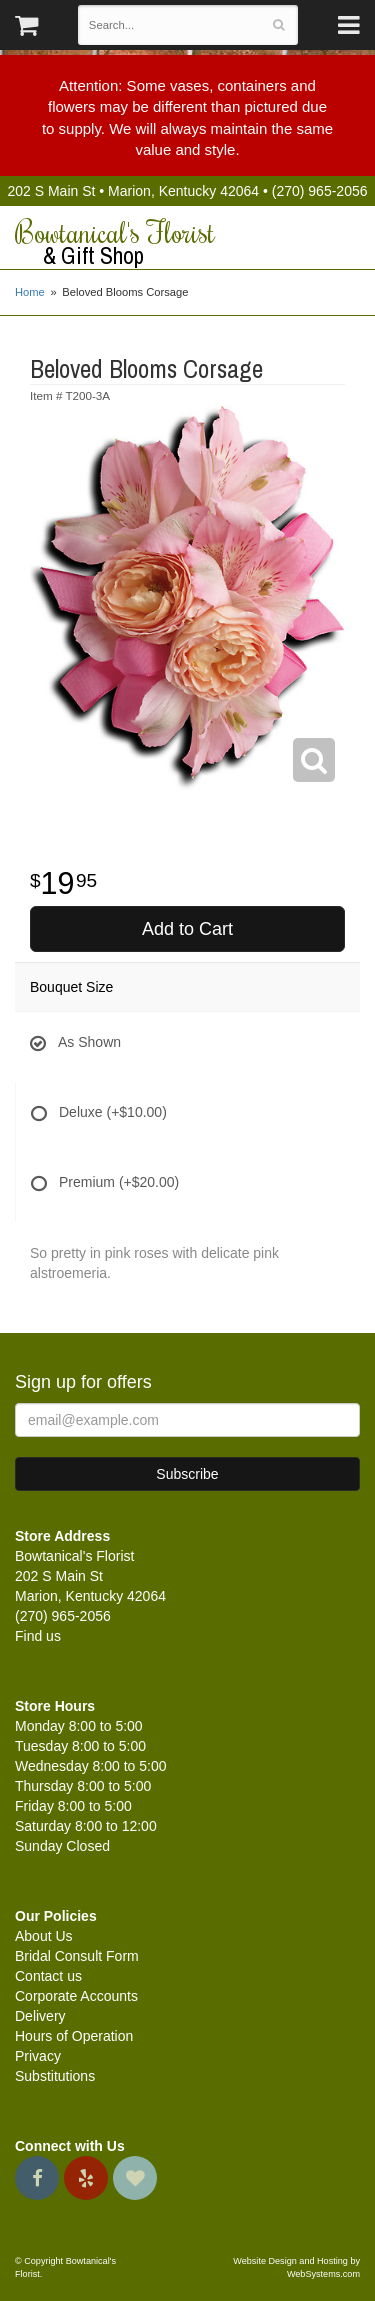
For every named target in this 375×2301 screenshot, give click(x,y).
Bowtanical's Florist (187, 243)
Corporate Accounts (76, 1996)
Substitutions (55, 2076)
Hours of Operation (74, 2036)
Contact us (48, 1976)
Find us (38, 1636)
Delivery (40, 2016)
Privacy (38, 2056)
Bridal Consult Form (77, 1956)
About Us (44, 1936)
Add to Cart (187, 929)
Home (30, 292)
